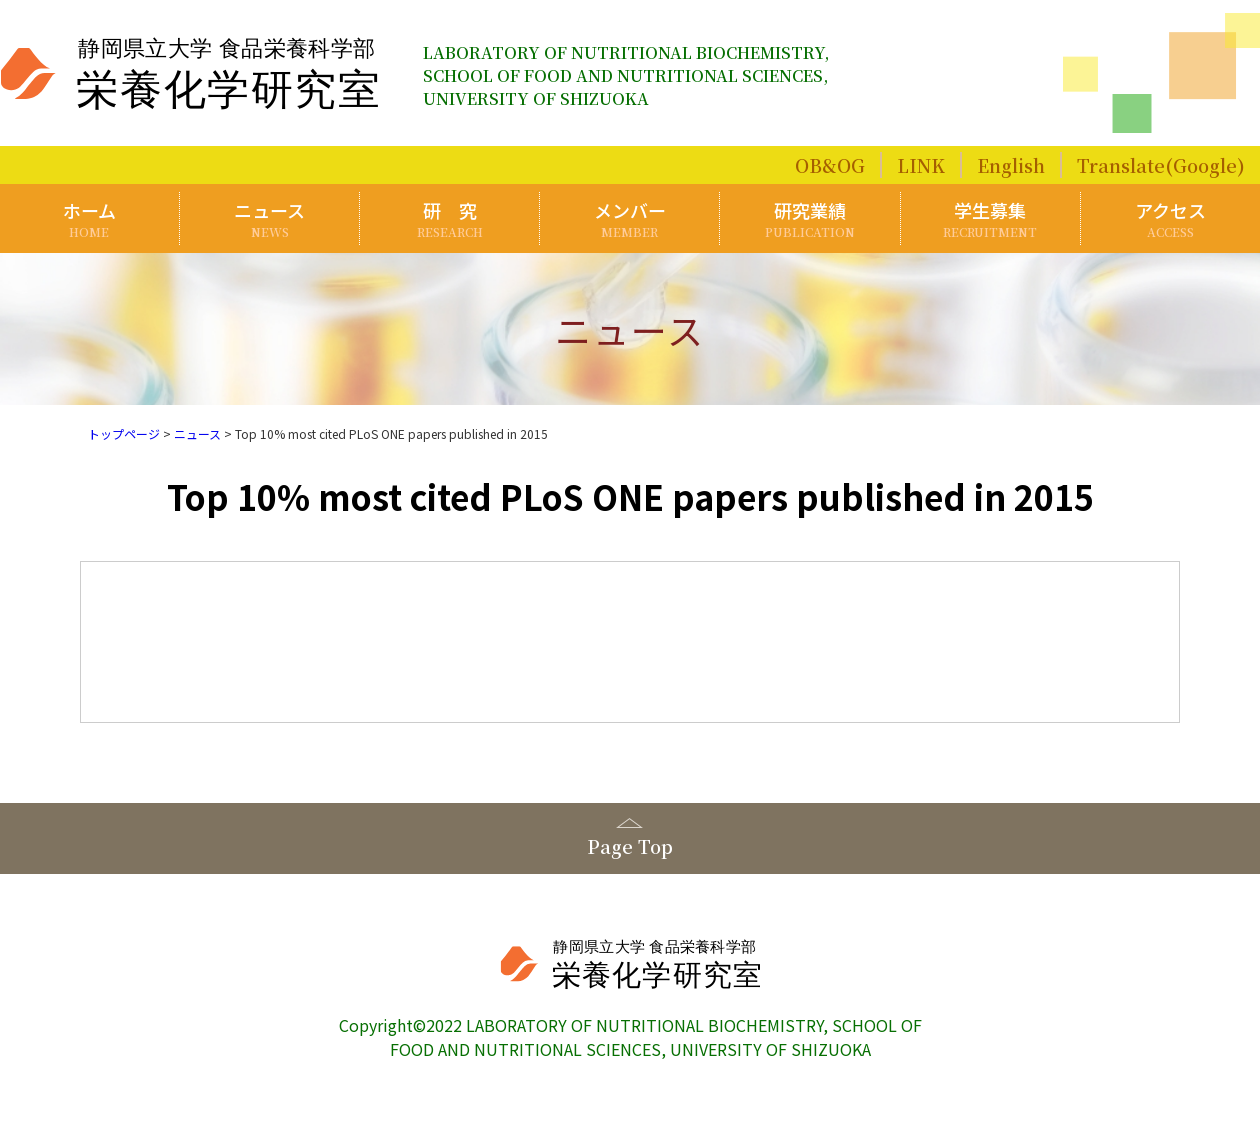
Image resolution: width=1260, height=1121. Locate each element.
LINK (921, 165)
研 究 (449, 218)
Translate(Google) (1161, 165)
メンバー (630, 218)
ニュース (269, 218)
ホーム (89, 218)
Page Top (630, 846)
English (1011, 165)
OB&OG (830, 165)
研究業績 (810, 218)
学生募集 (990, 218)
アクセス (1170, 218)
